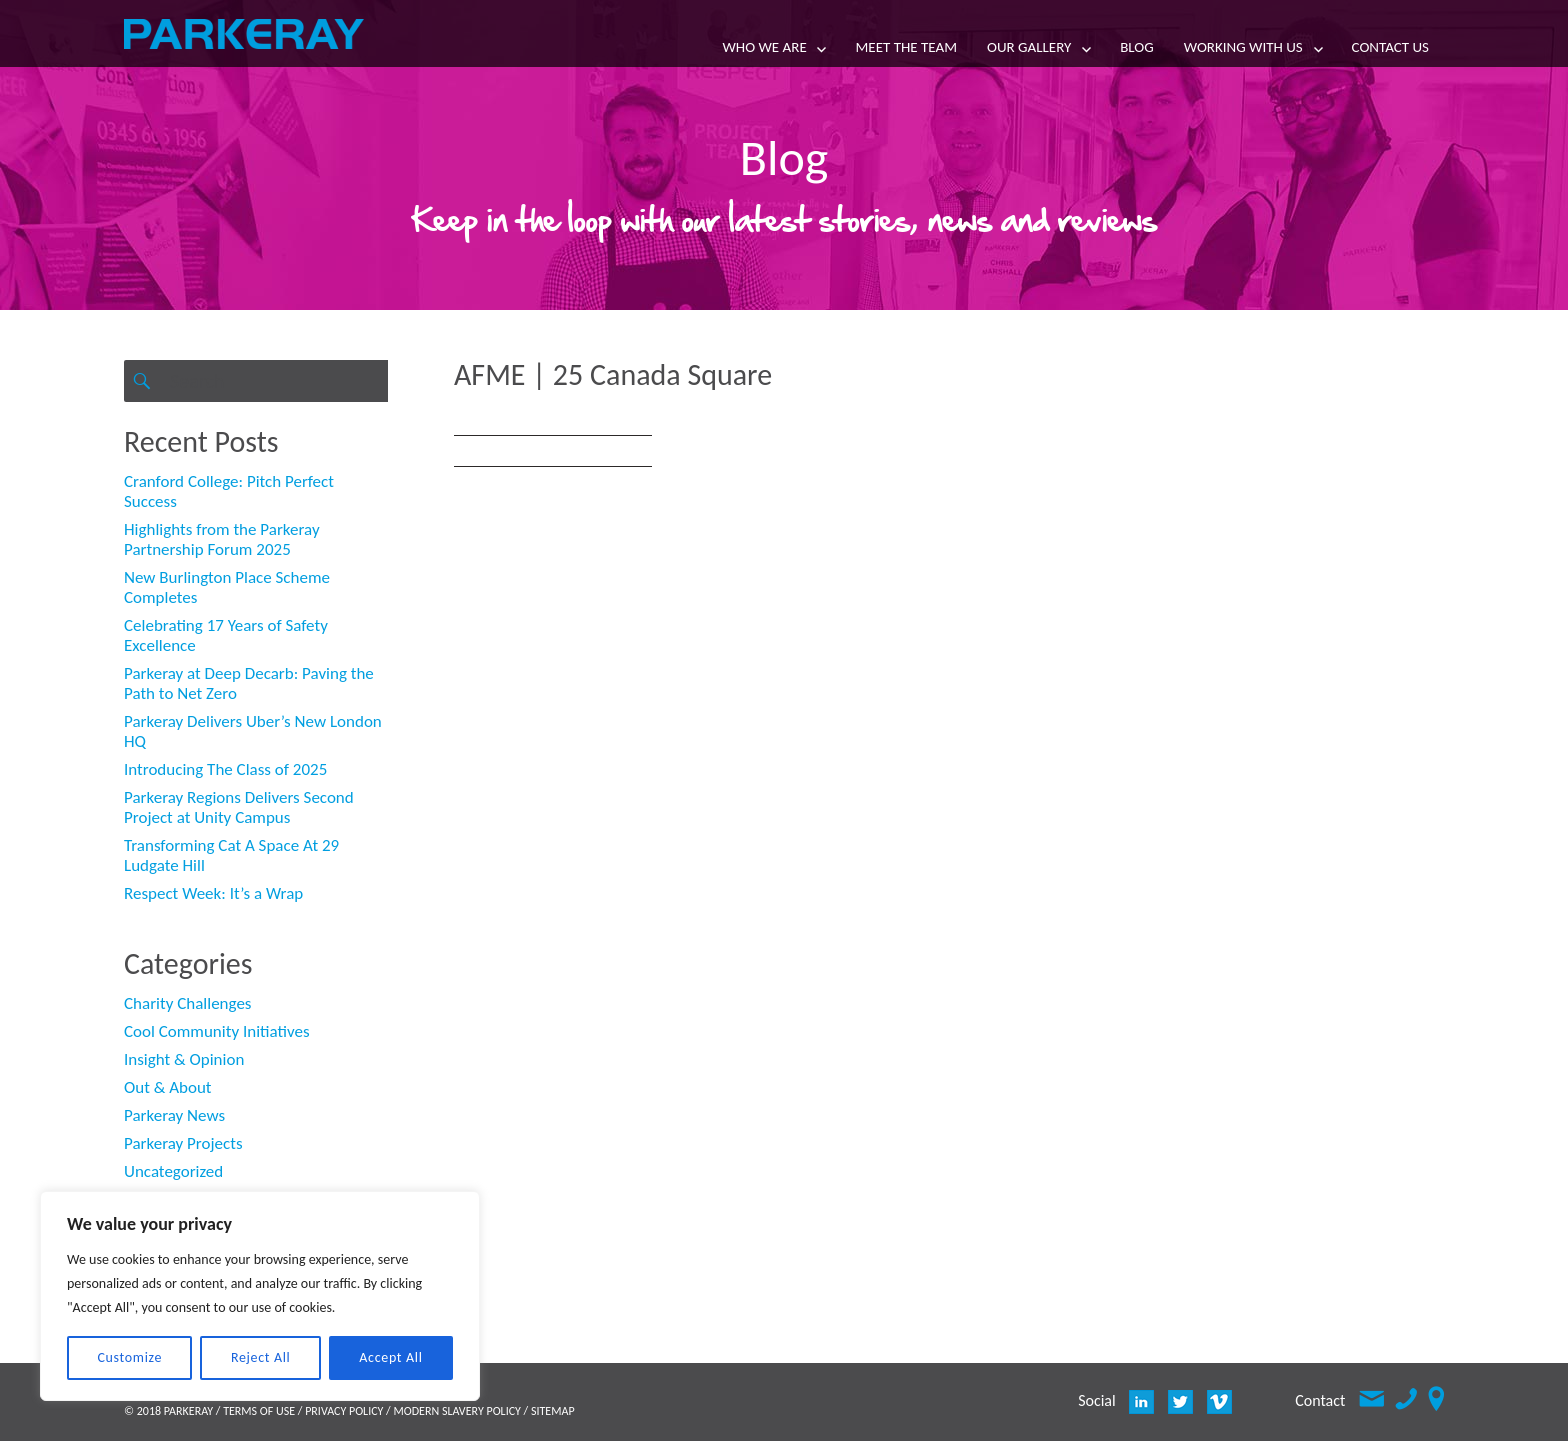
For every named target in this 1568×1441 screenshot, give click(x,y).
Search (141, 401)
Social (1097, 1400)
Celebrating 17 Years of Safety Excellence (226, 635)
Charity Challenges (188, 1003)
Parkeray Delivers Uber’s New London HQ (253, 731)
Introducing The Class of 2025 (225, 769)
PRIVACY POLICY (344, 1411)
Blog (1137, 47)
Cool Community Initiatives (217, 1031)
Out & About (168, 1087)
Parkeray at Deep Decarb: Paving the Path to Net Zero (249, 683)
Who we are (765, 47)
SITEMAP (553, 1411)
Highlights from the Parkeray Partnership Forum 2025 (222, 539)
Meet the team (906, 47)
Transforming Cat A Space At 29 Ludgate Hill (231, 855)
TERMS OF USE (259, 1411)
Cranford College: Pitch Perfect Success (229, 491)
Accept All (390, 1357)
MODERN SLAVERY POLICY (456, 1411)
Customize (129, 1357)
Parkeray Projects (183, 1143)
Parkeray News (174, 1115)
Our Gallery (1029, 47)
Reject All (261, 1357)
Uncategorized (173, 1171)
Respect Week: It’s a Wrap (213, 893)
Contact (1320, 1400)
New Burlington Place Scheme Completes (227, 587)
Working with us (1243, 47)
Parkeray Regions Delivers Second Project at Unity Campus (239, 807)
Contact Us (1390, 47)
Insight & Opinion (184, 1059)
